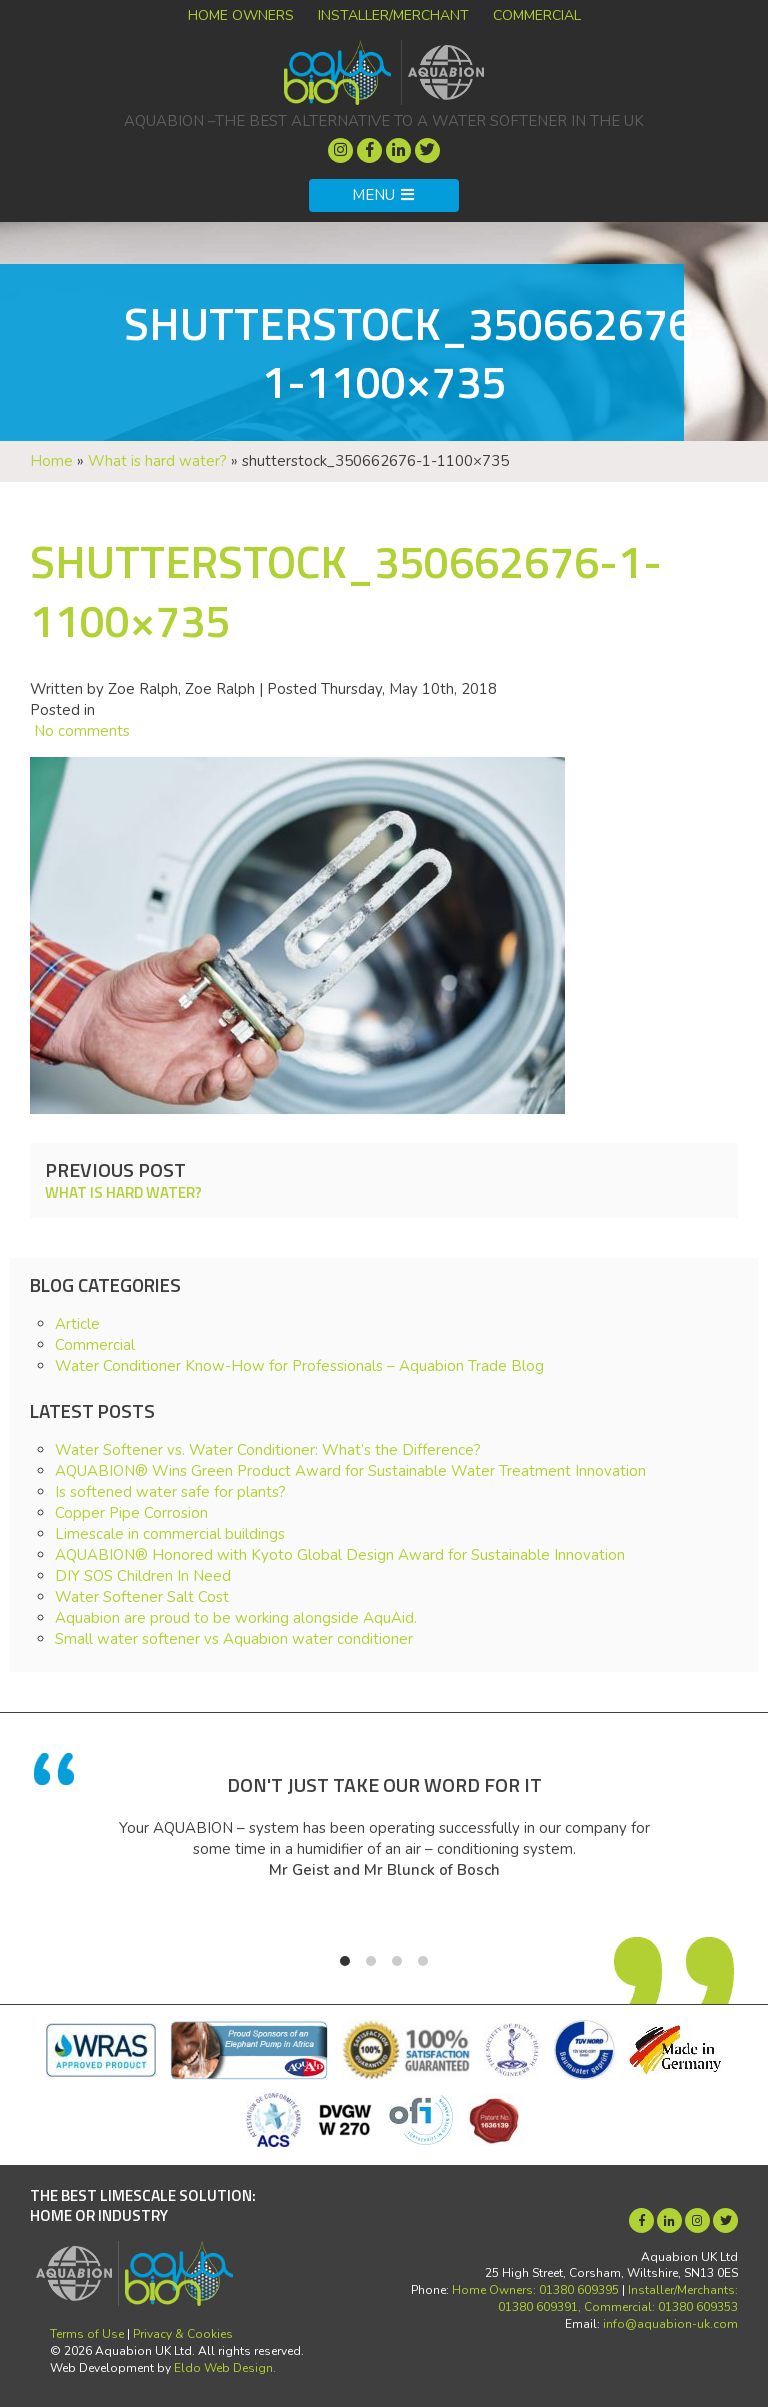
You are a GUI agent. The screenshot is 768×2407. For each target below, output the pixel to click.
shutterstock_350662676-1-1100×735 (346, 590)
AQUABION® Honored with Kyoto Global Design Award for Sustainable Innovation (340, 1555)
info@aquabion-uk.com (670, 2324)
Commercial (537, 15)
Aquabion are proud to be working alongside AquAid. (236, 1618)
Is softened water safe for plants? (170, 1492)
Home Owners (241, 15)
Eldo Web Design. (225, 2368)
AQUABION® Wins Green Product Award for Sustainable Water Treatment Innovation (350, 1471)
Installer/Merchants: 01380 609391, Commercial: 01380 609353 (618, 2298)
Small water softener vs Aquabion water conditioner (234, 1639)
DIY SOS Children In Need (143, 1576)
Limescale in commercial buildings (170, 1534)
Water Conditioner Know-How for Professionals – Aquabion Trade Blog (299, 1366)
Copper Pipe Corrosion (131, 1513)
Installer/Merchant (393, 15)
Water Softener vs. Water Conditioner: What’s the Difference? (268, 1450)
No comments (80, 731)
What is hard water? (157, 461)
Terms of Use (87, 2334)
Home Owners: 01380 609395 (535, 2290)
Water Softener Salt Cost (142, 1597)
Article (77, 1324)
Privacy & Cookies (183, 2334)
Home (51, 461)
